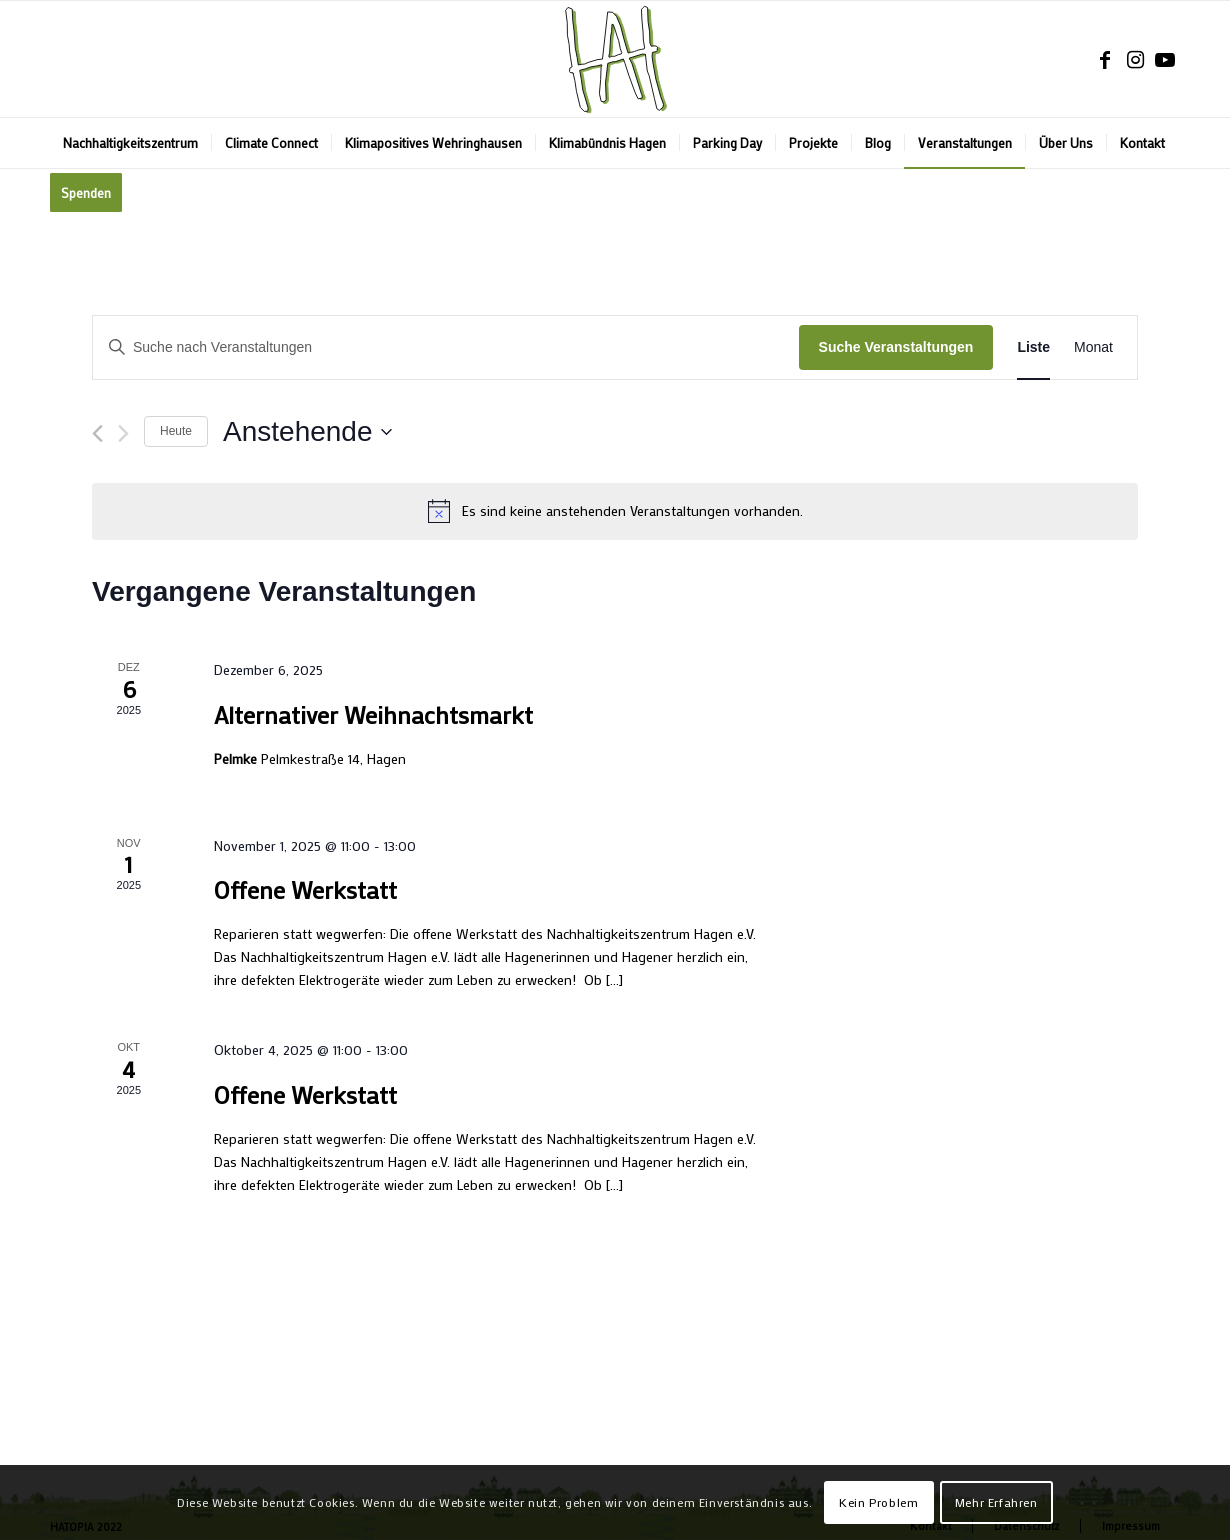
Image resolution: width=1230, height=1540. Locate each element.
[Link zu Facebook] (1105, 59)
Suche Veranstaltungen (896, 347)
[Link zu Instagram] (1135, 59)
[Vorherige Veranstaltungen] (97, 433)
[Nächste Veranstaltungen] (123, 433)
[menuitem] (130, 143)
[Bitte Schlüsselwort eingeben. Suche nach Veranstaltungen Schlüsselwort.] (446, 347)
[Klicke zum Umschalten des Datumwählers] (307, 432)
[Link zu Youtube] (1165, 59)
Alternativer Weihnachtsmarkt (373, 714)
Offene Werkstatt (305, 889)
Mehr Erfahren (996, 1502)
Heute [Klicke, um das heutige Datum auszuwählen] (176, 431)
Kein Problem (878, 1502)
